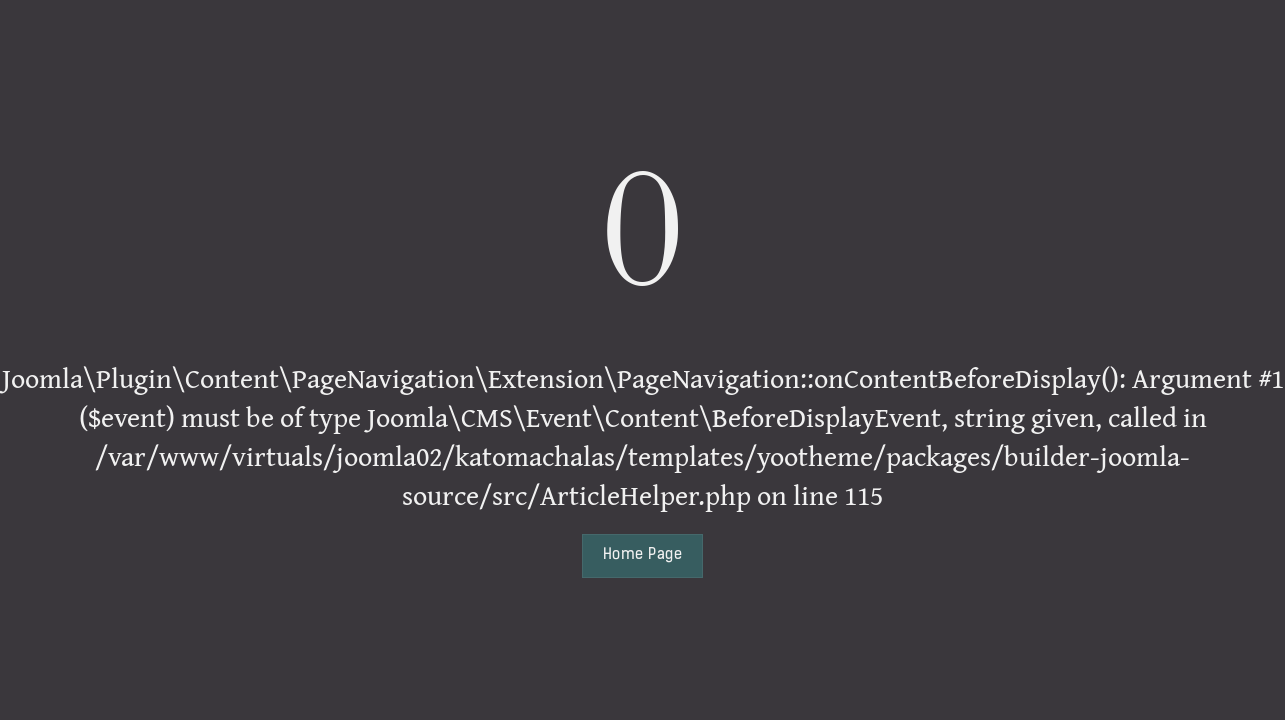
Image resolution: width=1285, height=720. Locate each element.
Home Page (642, 555)
